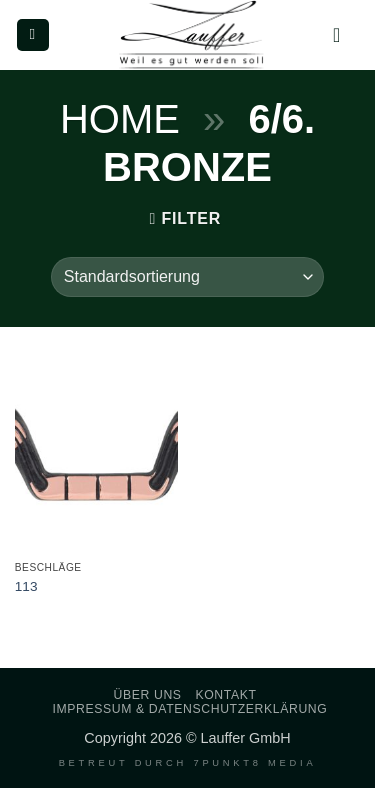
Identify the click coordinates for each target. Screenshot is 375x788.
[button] (33, 35)
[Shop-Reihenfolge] (187, 277)
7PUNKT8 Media (254, 763)
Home (120, 119)
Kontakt (225, 695)
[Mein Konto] (343, 35)
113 (26, 586)
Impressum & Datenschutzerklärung (189, 709)
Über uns (148, 695)
